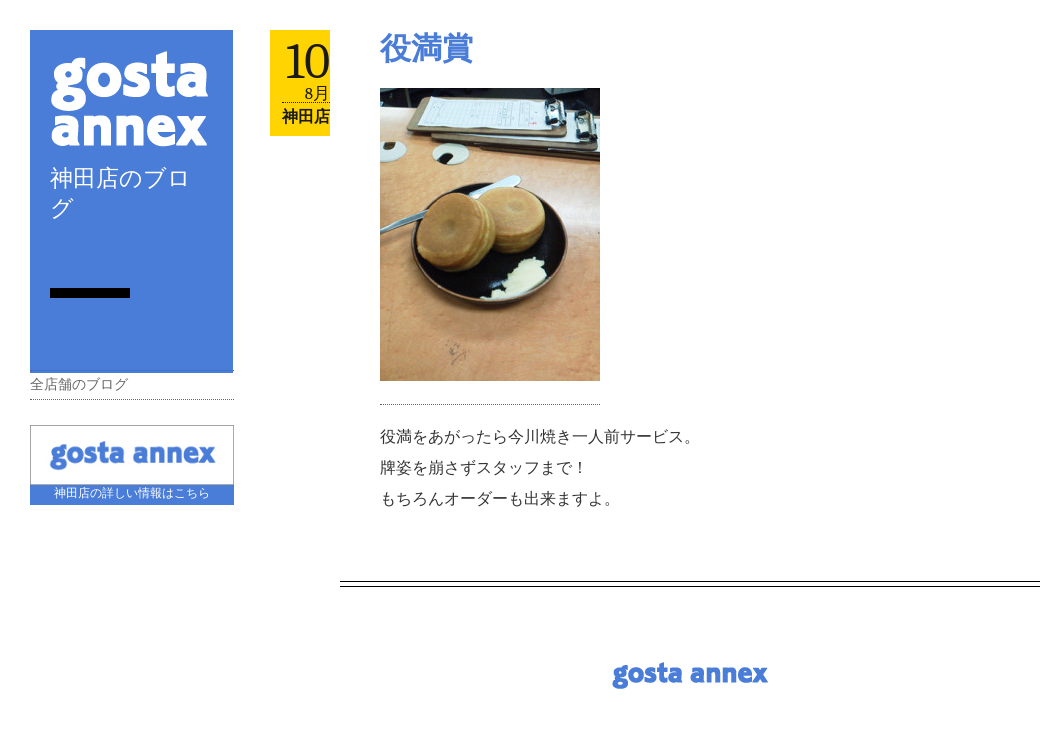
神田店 (306, 116)
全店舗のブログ (79, 384)
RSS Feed (57, 254)
